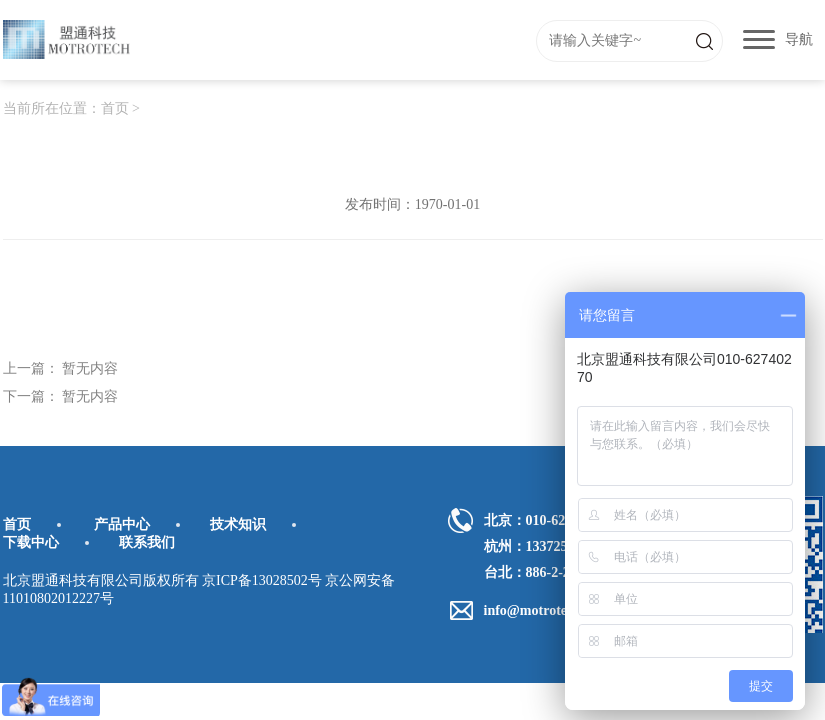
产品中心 (122, 524)
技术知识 (238, 524)
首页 (115, 108)
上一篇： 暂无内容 (61, 368)
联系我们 (147, 542)
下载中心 (31, 542)
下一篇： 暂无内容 (61, 396)
